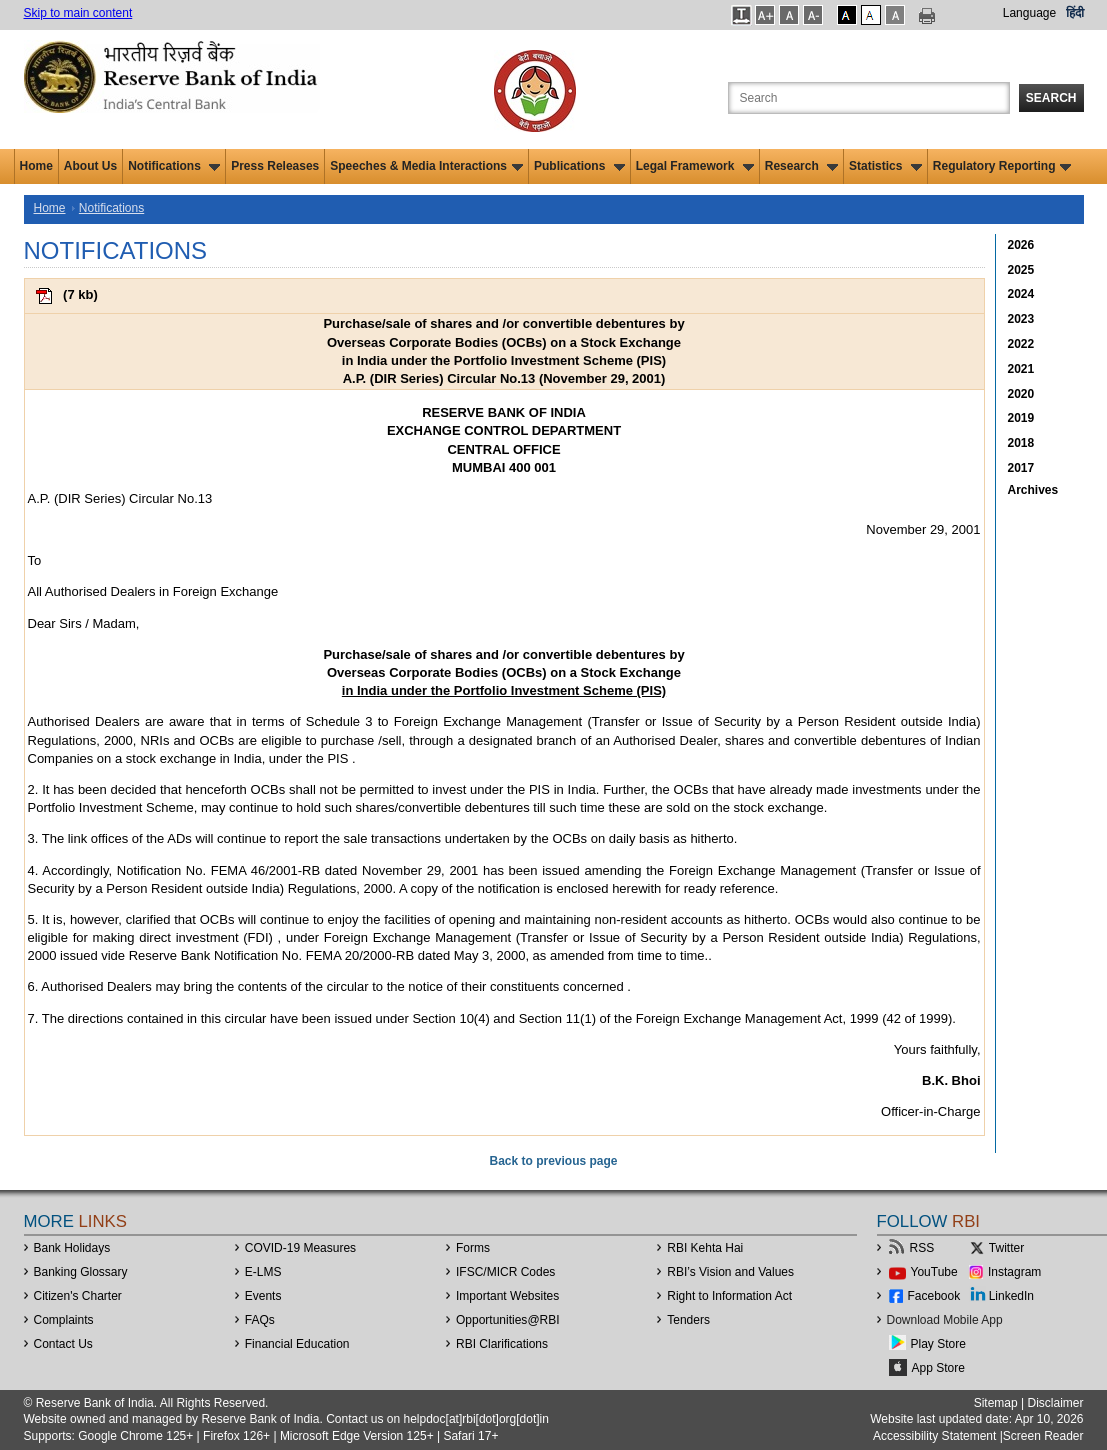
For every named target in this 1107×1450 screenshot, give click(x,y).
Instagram (1014, 1272)
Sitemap (996, 1403)
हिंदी (1075, 13)
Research (801, 166)
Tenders (688, 1320)
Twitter (1006, 1248)
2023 (1021, 319)
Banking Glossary (81, 1272)
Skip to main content (78, 13)
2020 (1021, 394)
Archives (1033, 490)
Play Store (938, 1344)
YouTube (934, 1272)
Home (36, 166)
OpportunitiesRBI (508, 1320)
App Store (938, 1368)
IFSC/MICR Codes (505, 1272)
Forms (473, 1248)
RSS (922, 1248)
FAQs (260, 1320)
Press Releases (275, 166)
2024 (1021, 294)
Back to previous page (553, 1161)
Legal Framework (695, 166)
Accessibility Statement (934, 1436)
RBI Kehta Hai (705, 1248)
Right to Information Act (729, 1296)
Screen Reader (1043, 1436)
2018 (1021, 443)
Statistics (885, 166)
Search (1051, 98)
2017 (1021, 468)
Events (263, 1296)
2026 (1021, 245)
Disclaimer (1055, 1403)
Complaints (64, 1320)
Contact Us (63, 1344)
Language (1029, 13)
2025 (1021, 270)
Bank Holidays (72, 1248)
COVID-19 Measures (300, 1248)
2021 (1021, 369)
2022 (1021, 344)
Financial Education (297, 1344)
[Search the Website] (869, 98)
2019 (1021, 418)
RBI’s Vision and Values (730, 1272)
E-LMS (263, 1272)
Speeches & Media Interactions (426, 166)
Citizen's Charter (78, 1296)
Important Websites (507, 1296)
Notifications (174, 166)
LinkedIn (1011, 1296)
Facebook (934, 1296)
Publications (579, 166)
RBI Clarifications (502, 1344)
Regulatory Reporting (1002, 166)
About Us (90, 166)
